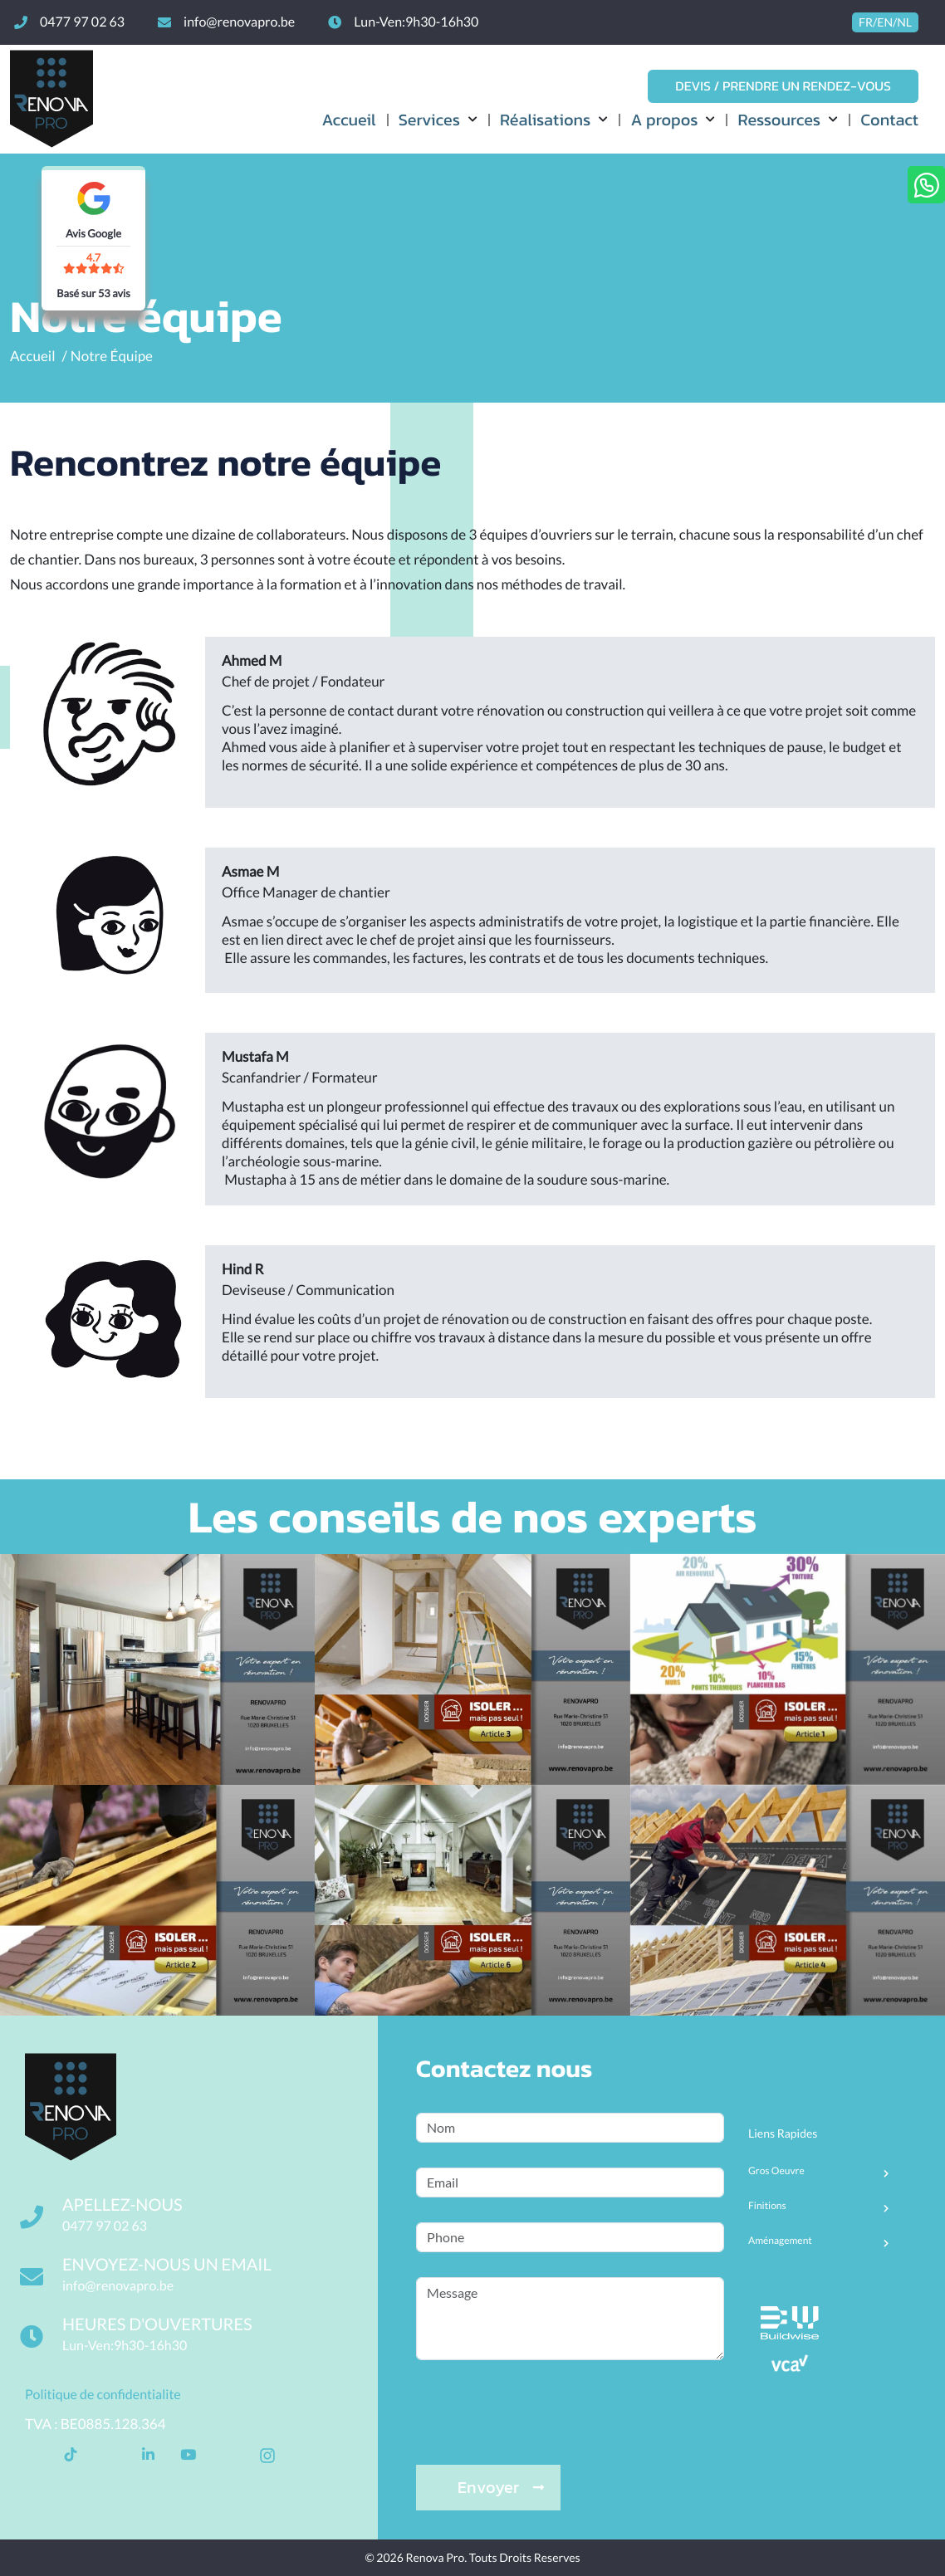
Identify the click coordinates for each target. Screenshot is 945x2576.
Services (429, 119)
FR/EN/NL (885, 22)
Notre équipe (112, 356)
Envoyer (501, 2487)
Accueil (348, 119)
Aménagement (780, 2241)
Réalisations (545, 119)
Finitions (767, 2206)
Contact (889, 119)
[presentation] (542, 2392)
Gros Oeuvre (776, 2171)
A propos (664, 119)
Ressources (778, 119)
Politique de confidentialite (103, 2394)
